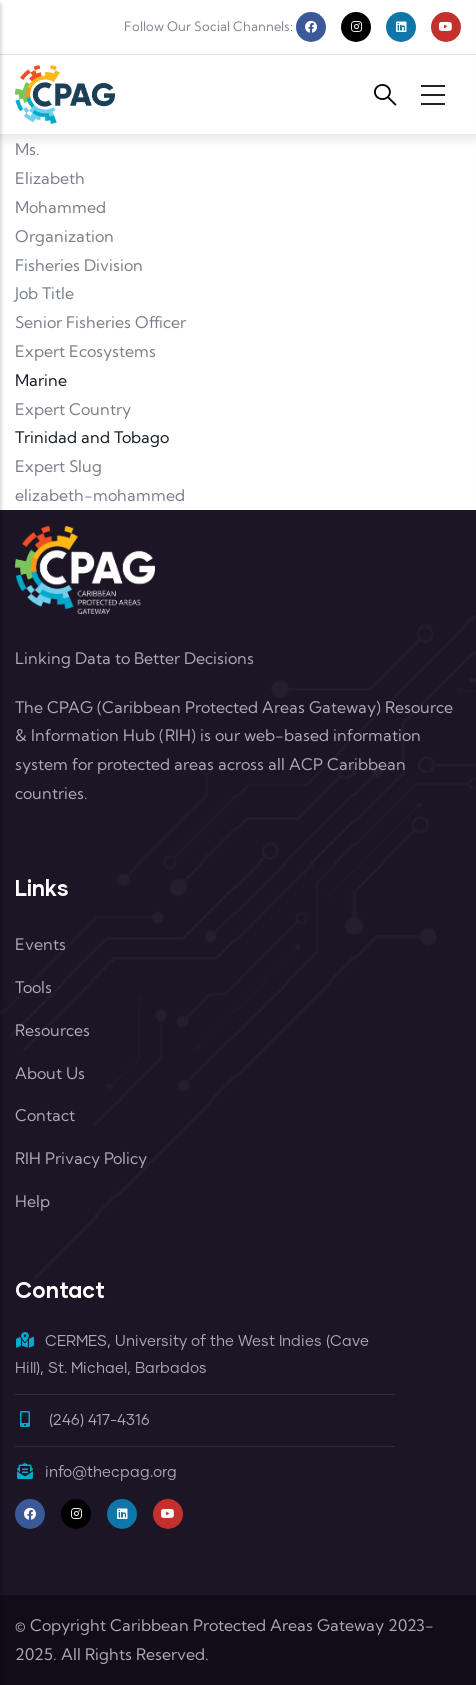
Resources (52, 1030)
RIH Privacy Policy (81, 1158)
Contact (45, 1115)
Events (40, 944)
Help (32, 1201)
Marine (41, 380)
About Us (50, 1073)
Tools (33, 987)
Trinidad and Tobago (92, 437)
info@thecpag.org (96, 1472)
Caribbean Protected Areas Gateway (247, 1625)
